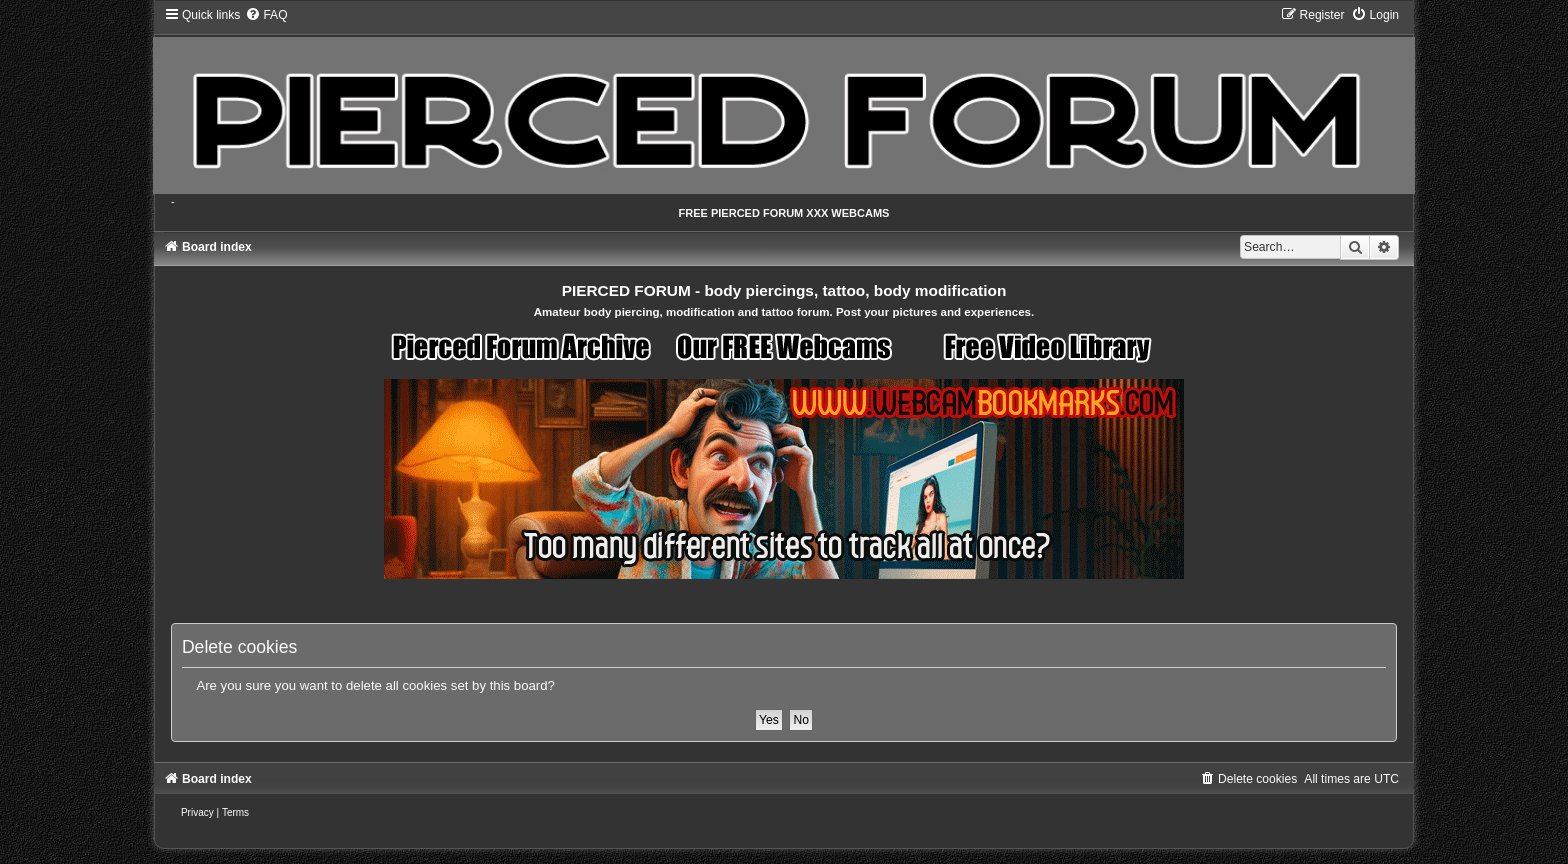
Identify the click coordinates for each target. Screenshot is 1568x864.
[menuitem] (266, 15)
